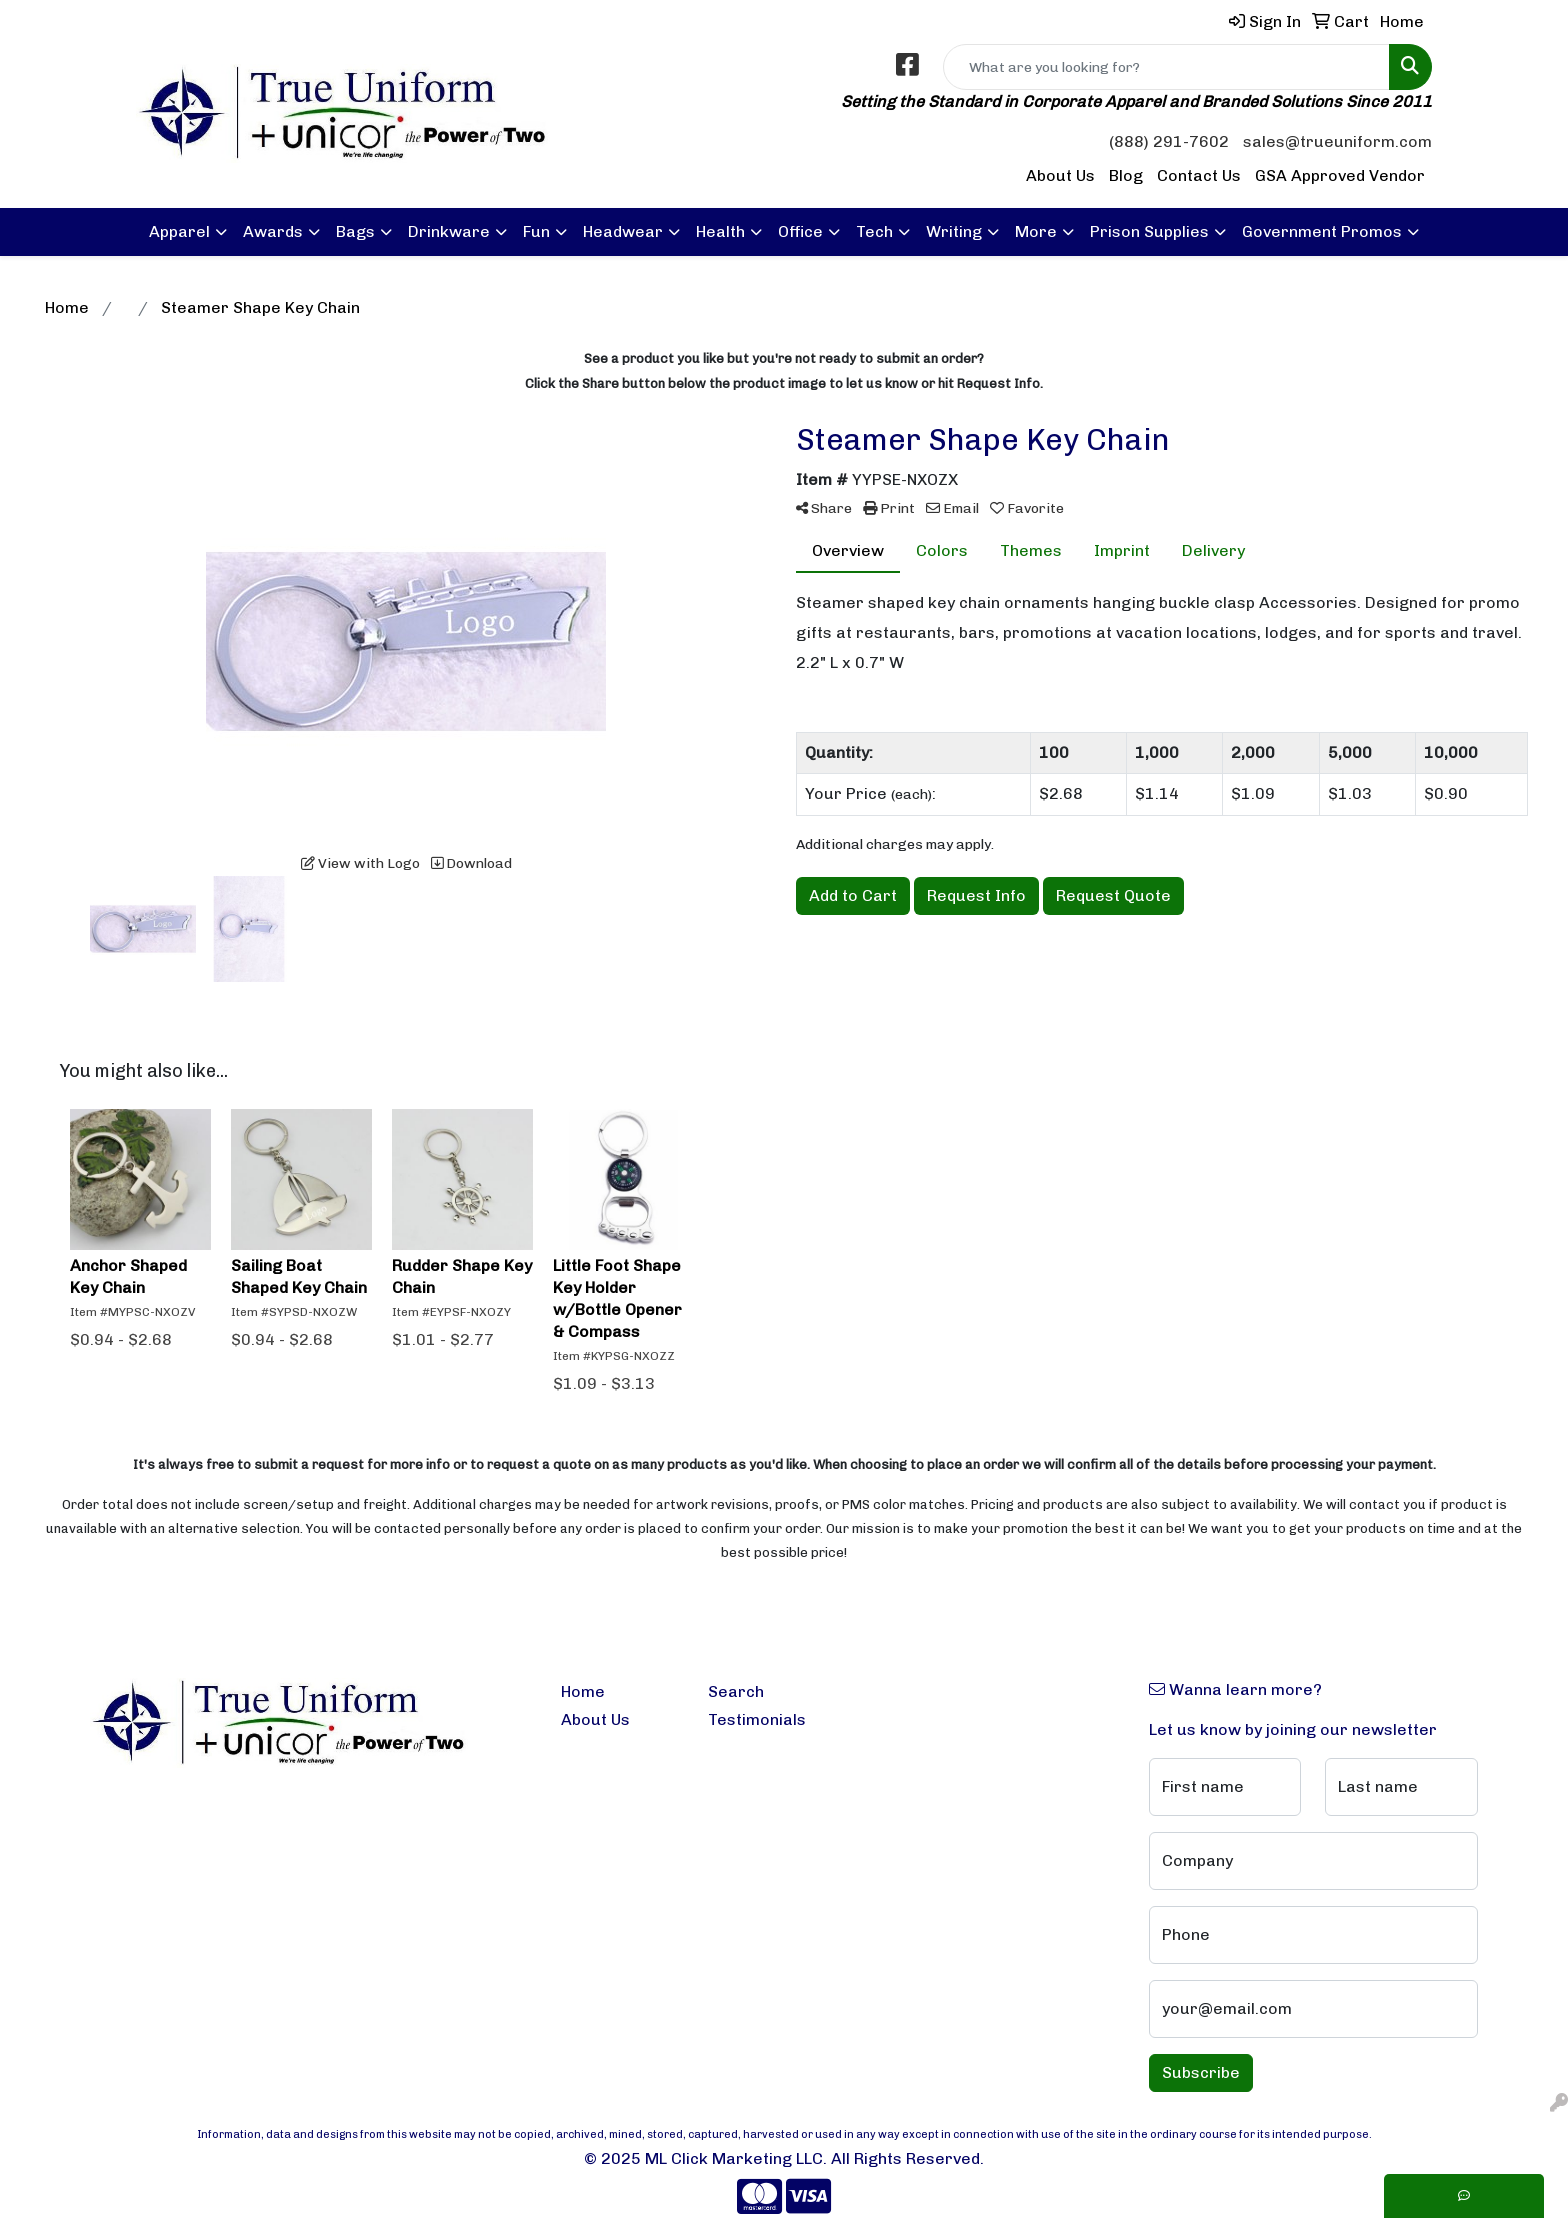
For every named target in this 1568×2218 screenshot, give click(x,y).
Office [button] (800, 231)
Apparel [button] (179, 231)
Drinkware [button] (449, 231)
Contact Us (1199, 175)
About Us (1060, 175)
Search (736, 1691)
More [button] (1036, 231)
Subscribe (1201, 2072)
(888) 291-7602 (1169, 141)
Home (583, 1691)
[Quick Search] (1166, 67)
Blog (1126, 175)
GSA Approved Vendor (1340, 175)
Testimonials (757, 1719)
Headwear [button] (623, 231)
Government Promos (1322, 231)
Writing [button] (954, 231)
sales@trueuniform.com (1337, 141)
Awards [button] (273, 231)
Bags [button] (355, 231)
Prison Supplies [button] (1149, 231)
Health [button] (720, 231)
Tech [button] (874, 231)
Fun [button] (536, 231)
